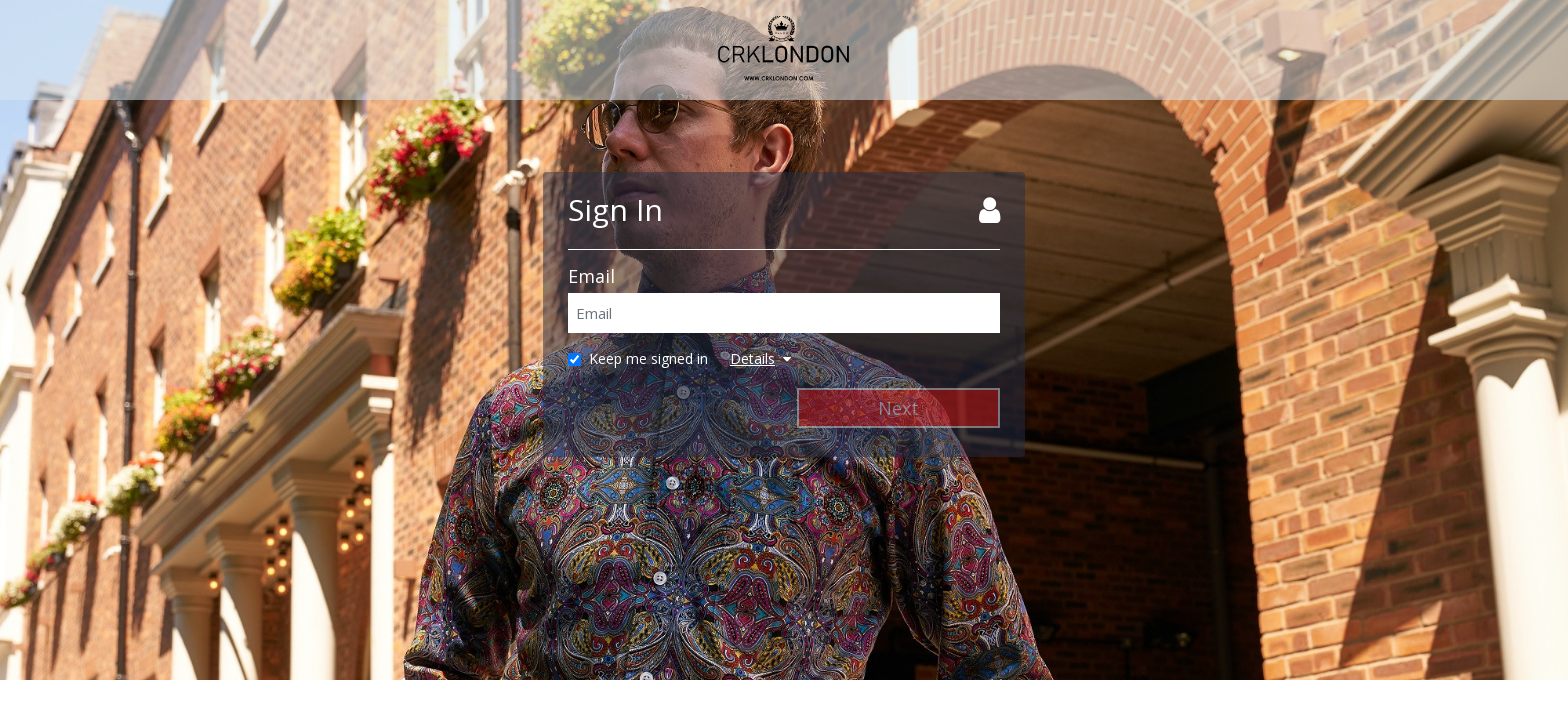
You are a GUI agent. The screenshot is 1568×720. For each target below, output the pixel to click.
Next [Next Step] (898, 408)
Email (591, 276)
